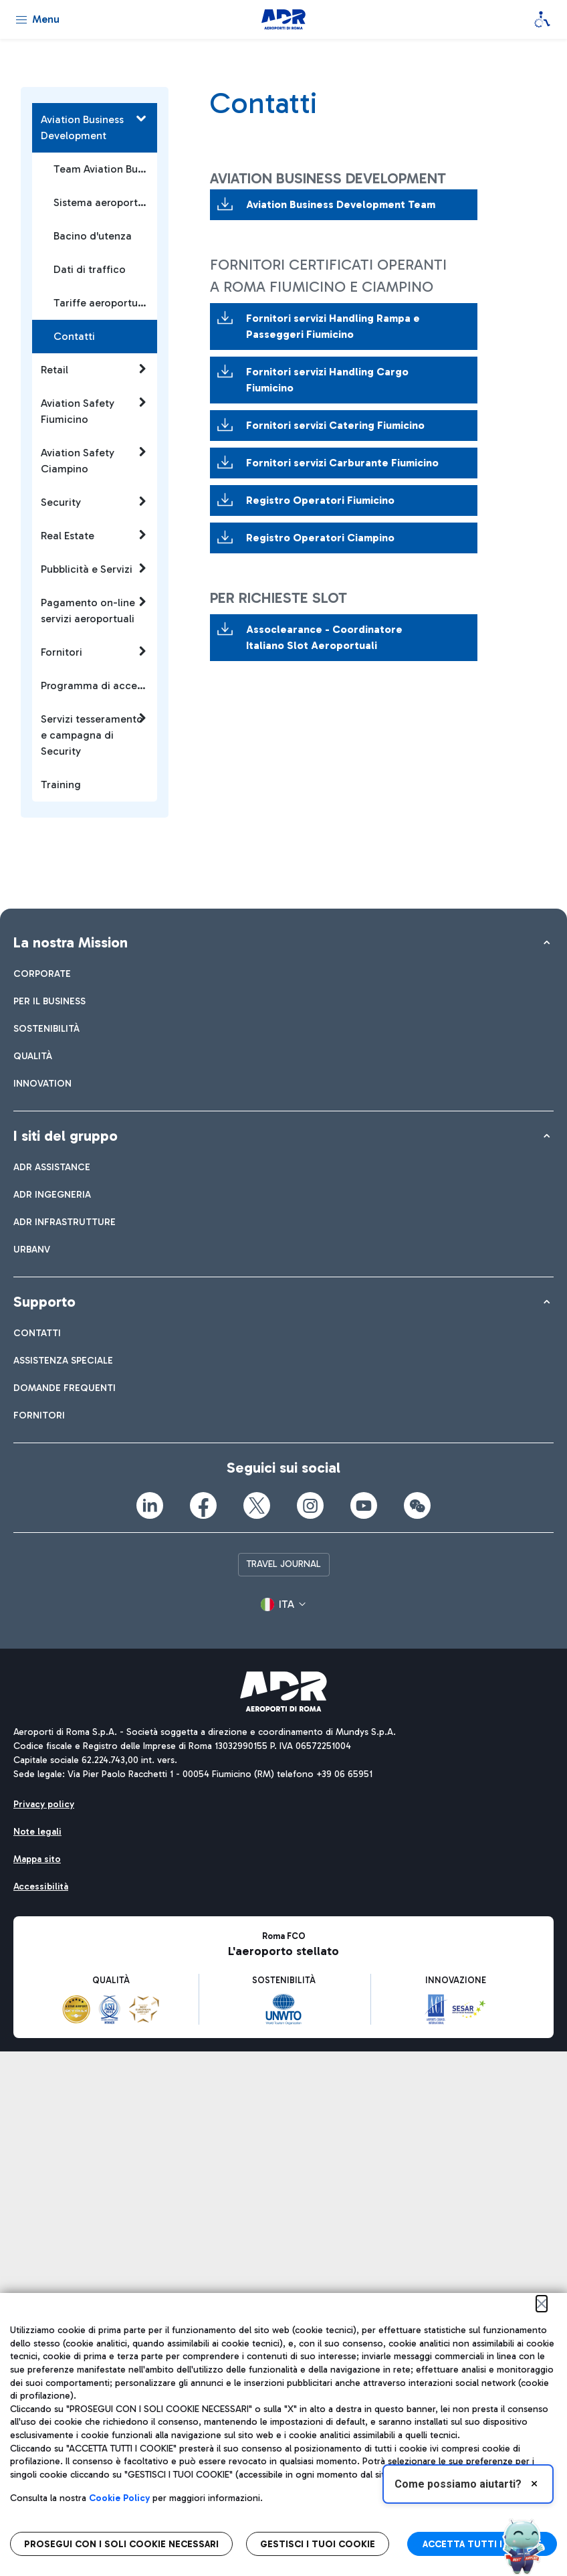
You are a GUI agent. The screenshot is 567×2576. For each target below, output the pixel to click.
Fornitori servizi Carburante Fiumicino (342, 462)
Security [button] (94, 502)
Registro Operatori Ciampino (320, 537)
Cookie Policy (119, 2498)
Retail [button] (94, 369)
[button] (283, 1604)
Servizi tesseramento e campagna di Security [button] (94, 734)
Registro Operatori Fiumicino (320, 500)
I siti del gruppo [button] (65, 1136)
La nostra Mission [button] (70, 942)
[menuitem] (42, 974)
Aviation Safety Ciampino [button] (94, 460)
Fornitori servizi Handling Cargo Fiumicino (327, 379)
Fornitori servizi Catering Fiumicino (335, 425)
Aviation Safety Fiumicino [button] (94, 411)
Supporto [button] (44, 1302)
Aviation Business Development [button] (94, 127)
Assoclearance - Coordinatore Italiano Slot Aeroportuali (324, 637)
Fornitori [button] (94, 651)
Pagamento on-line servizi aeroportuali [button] (94, 610)
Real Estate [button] (94, 535)
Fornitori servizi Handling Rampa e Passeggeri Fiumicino (333, 326)
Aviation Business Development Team (342, 204)
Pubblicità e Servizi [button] (94, 568)
